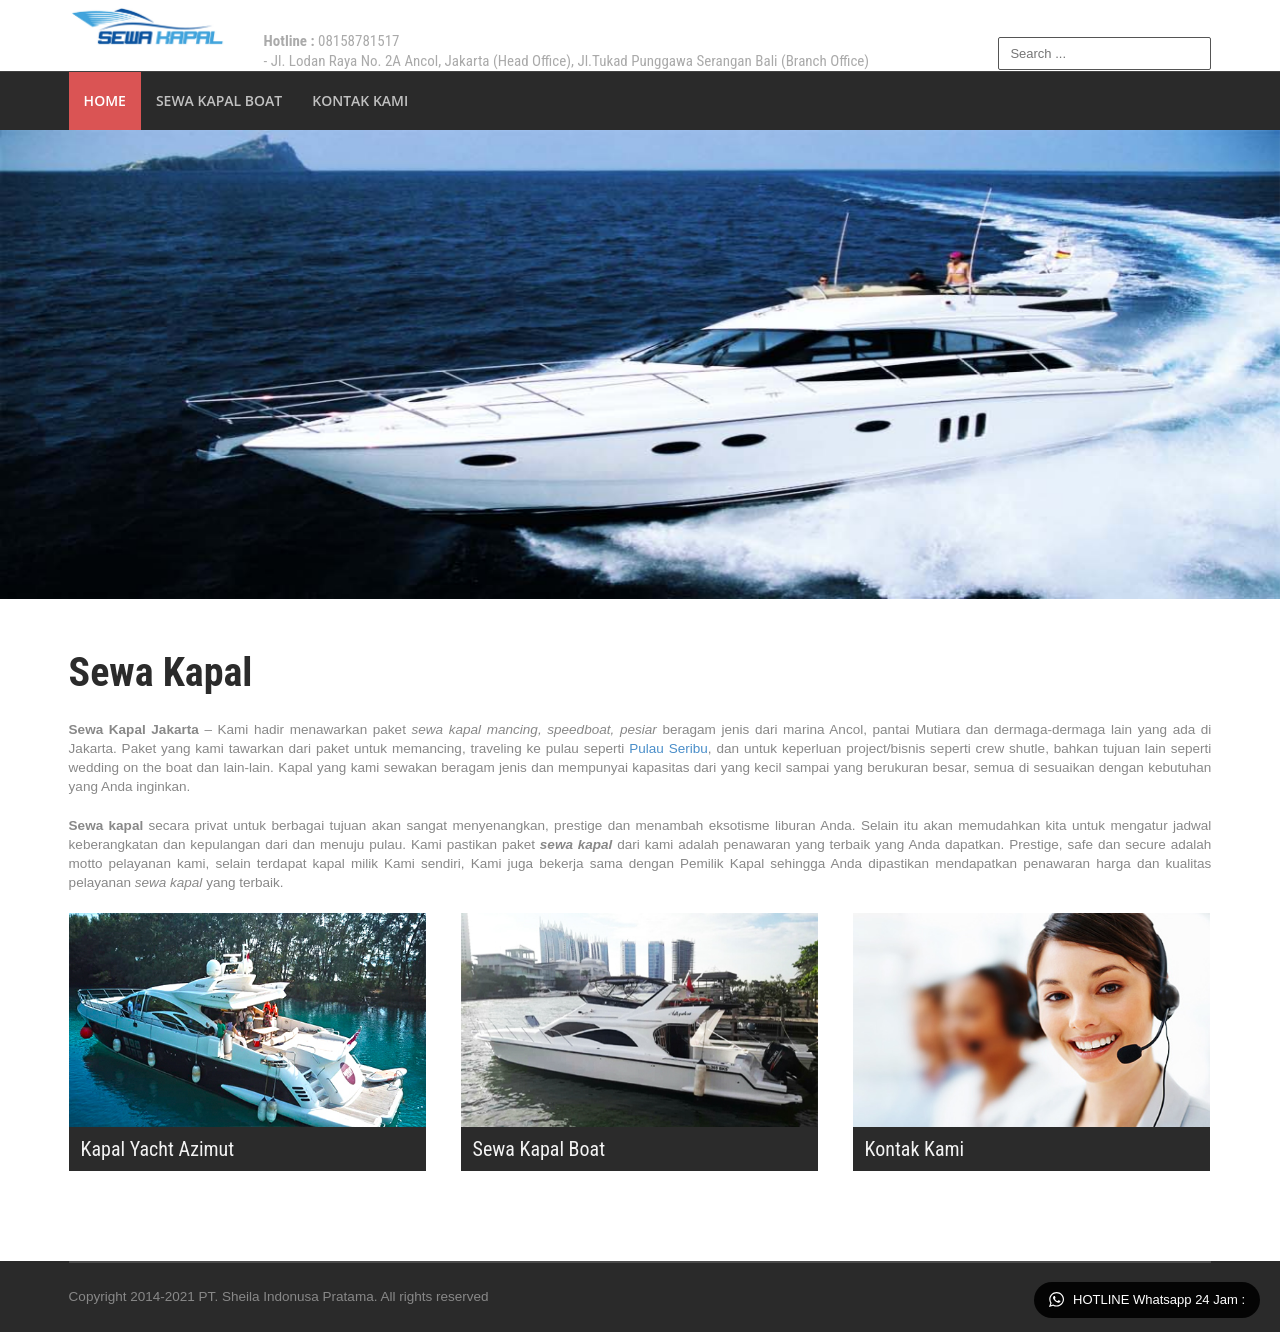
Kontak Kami (362, 100)
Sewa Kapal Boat (220, 100)
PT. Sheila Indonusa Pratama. (297, 1303)
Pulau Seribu (694, 751)
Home (106, 100)
